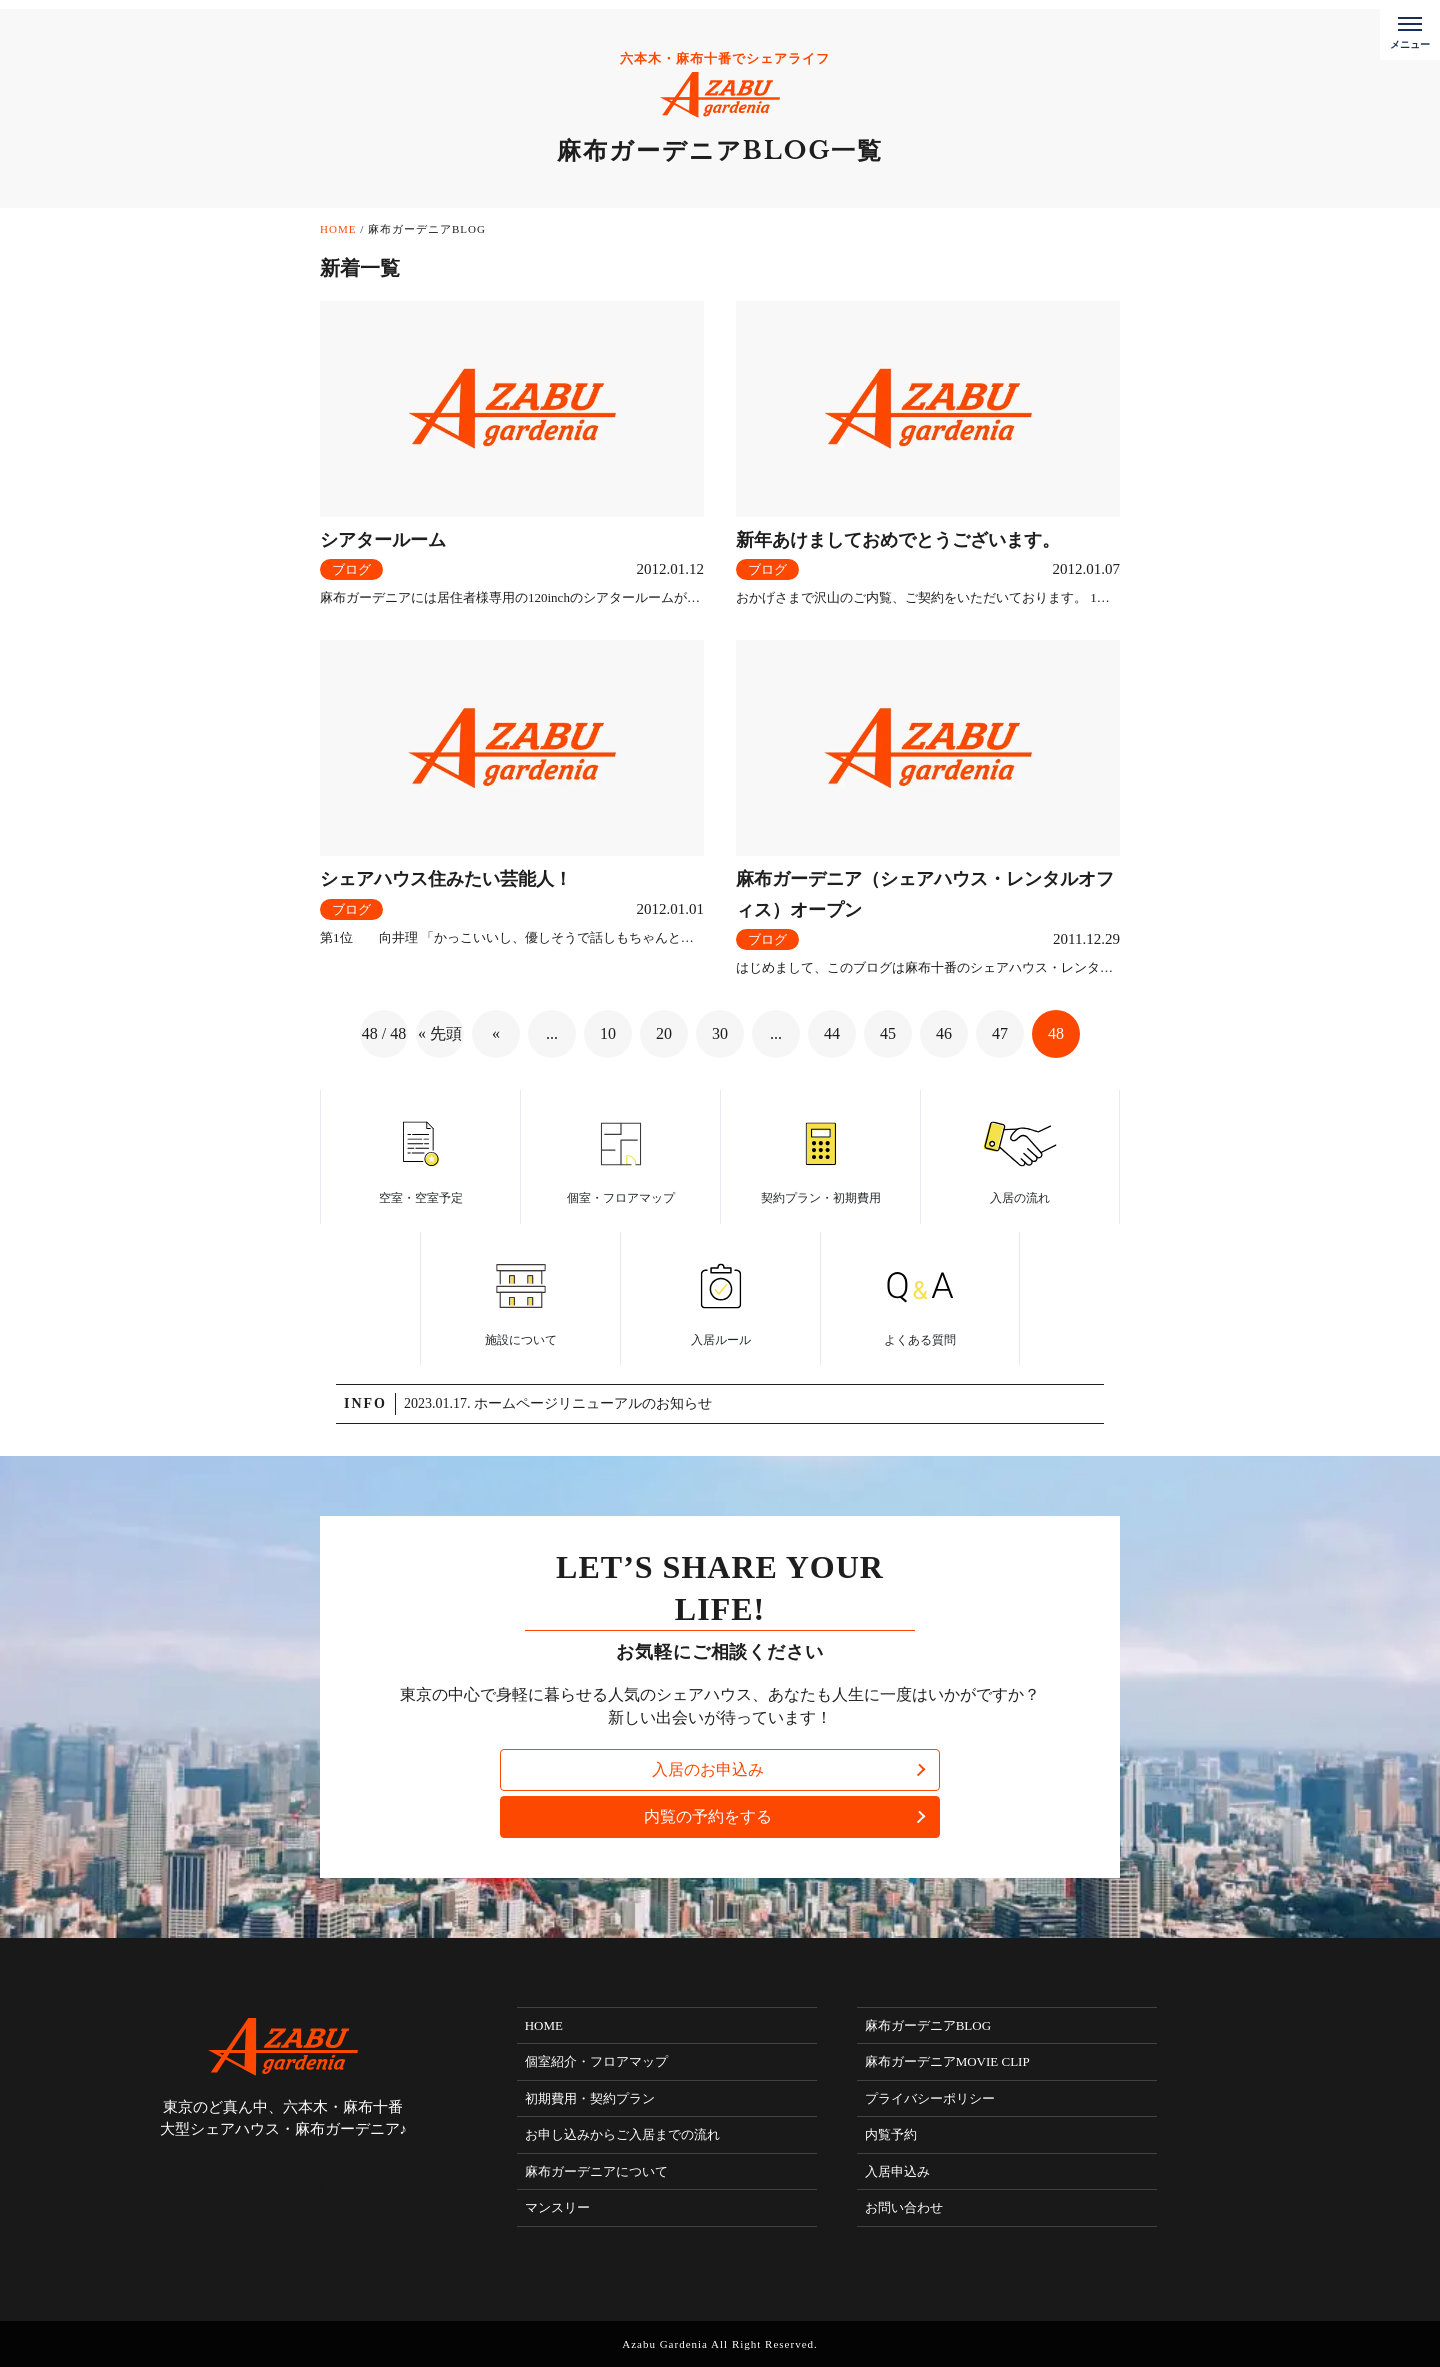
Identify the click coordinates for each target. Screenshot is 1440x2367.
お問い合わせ (904, 2207)
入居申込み (897, 2171)
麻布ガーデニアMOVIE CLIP (947, 2061)
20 (664, 1033)
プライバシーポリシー (930, 2098)
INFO (365, 1403)
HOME (544, 2025)
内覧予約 (891, 2134)
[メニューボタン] (1410, 30)
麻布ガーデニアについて (596, 2171)
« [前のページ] (496, 1033)
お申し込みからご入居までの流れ (622, 2134)
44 (832, 1033)
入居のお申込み (708, 1769)
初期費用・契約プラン (590, 2098)
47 (1000, 1033)
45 (888, 1033)
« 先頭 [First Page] (440, 1033)
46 (944, 1033)
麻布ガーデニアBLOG (928, 2025)
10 (608, 1033)
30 (720, 1033)
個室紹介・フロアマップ (596, 2061)
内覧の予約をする (708, 1816)
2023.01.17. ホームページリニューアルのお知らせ (558, 1403)
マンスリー (557, 2207)
